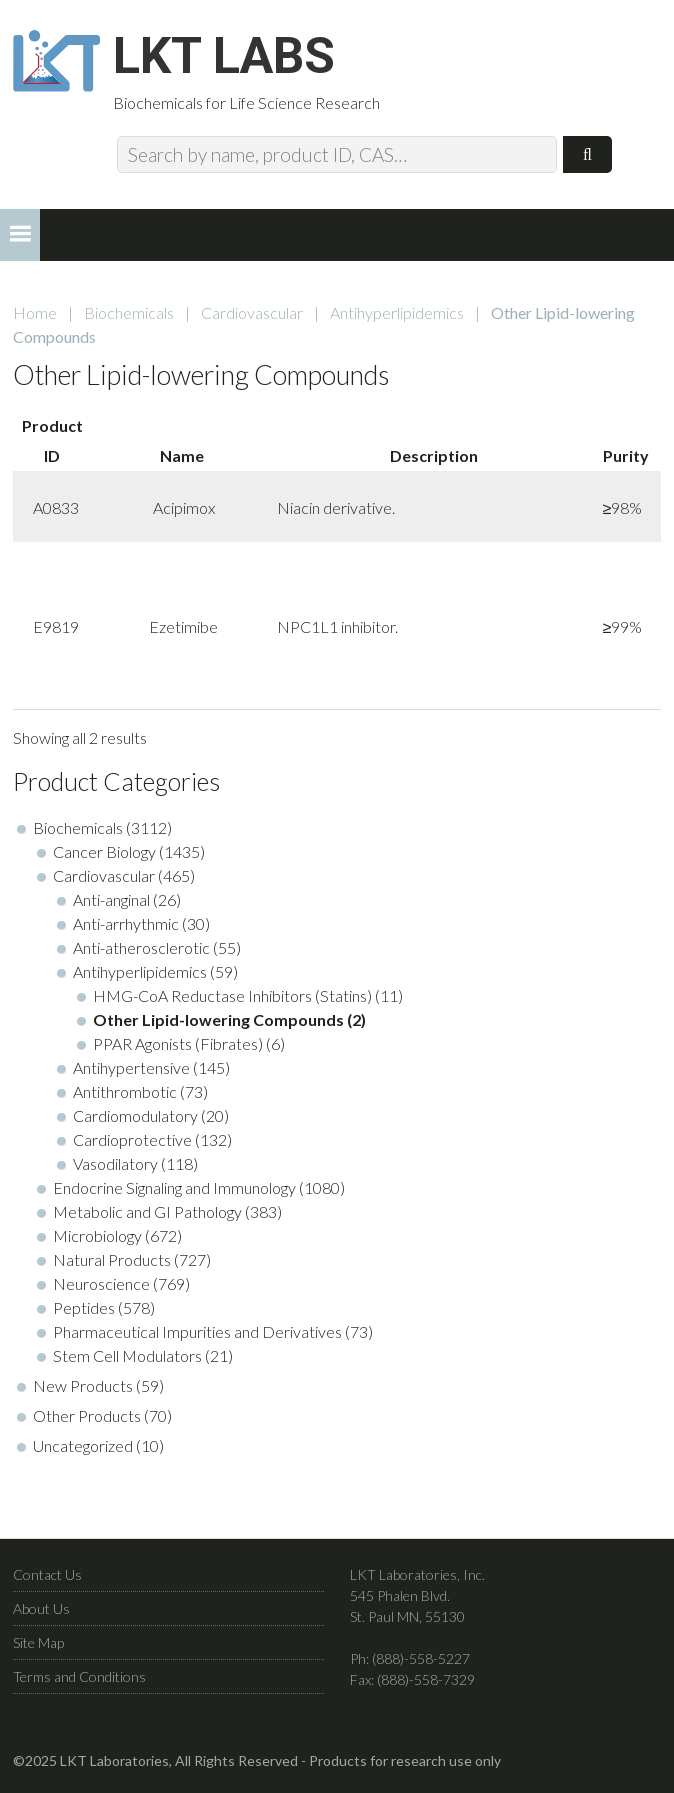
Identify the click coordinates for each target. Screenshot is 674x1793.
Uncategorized (83, 1445)
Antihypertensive (131, 1067)
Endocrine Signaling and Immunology (174, 1187)
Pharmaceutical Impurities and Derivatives (197, 1331)
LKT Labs (224, 56)
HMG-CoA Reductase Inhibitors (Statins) (232, 995)
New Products (83, 1385)
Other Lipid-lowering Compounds (218, 1019)
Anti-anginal (111, 899)
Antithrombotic (125, 1091)
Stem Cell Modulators (127, 1355)
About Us (41, 1608)
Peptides (84, 1307)
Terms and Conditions (79, 1676)
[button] (20, 235)
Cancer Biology (104, 851)
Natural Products (112, 1259)
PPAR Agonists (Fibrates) (178, 1043)
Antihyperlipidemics (397, 312)
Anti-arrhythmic (126, 923)
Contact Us (47, 1574)
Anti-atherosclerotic (141, 947)
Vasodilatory (115, 1163)
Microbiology (97, 1235)
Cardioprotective (132, 1139)
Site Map (38, 1642)
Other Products (87, 1415)
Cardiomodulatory (135, 1115)
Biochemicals (129, 312)
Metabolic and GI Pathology (147, 1211)
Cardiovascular (252, 312)
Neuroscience (101, 1283)
